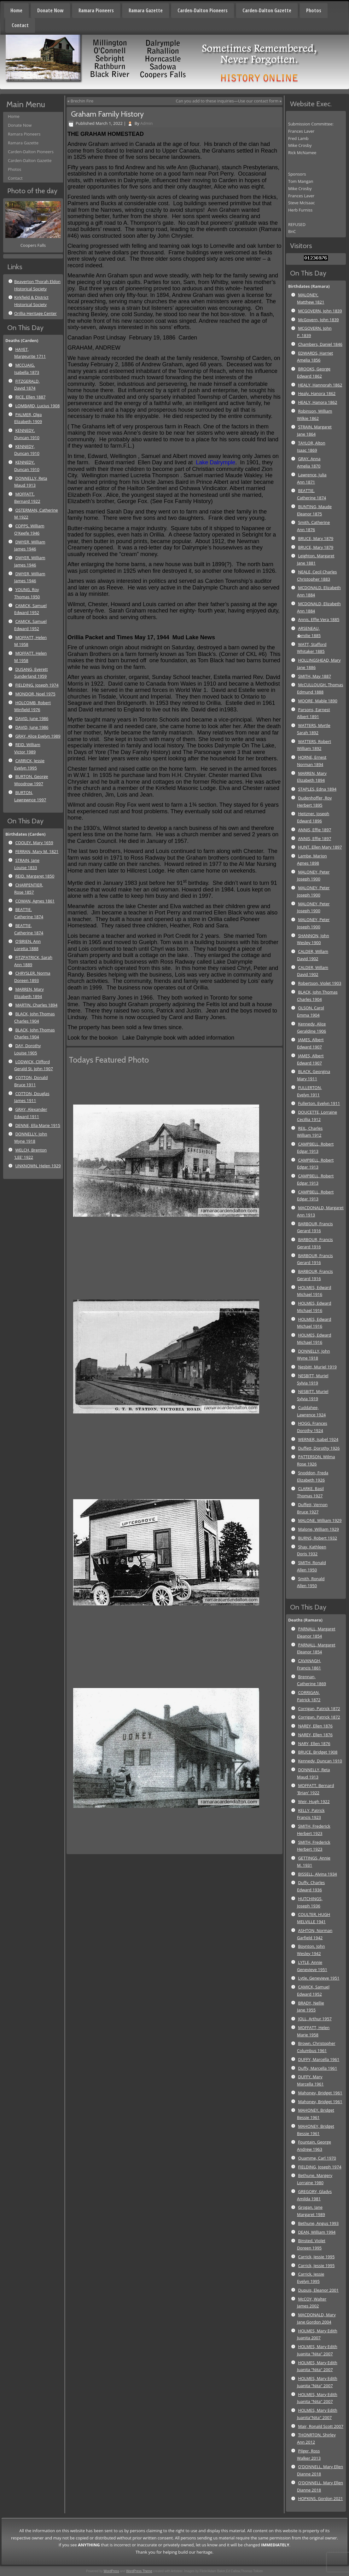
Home (16, 10)
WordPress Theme (139, 2571)
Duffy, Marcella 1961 (317, 2068)
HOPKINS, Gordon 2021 (320, 2498)
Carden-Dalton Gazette (266, 10)
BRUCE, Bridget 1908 (317, 1752)
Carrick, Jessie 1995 (316, 2257)
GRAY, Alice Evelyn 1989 (37, 736)
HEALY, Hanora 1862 (317, 402)
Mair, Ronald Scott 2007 (320, 2426)
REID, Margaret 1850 (34, 876)
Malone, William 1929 (318, 1529)
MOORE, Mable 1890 (317, 701)
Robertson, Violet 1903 (319, 983)
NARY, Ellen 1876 (314, 1743)
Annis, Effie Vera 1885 (318, 619)
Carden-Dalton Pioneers (202, 10)
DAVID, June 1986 (31, 718)
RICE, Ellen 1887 (30, 397)
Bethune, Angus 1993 (318, 2223)
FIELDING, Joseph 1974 (36, 685)
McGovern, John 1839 (318, 319)
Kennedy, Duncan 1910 (320, 1761)
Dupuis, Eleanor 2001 (318, 2290)
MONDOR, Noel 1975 (35, 694)
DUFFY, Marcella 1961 (318, 2059)
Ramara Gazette (146, 10)
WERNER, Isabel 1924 (318, 1439)
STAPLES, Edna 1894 (317, 789)
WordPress (111, 2571)
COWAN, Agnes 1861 (35, 901)
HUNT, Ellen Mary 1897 (320, 847)
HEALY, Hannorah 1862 (320, 385)
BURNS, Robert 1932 (317, 1538)
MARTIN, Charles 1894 (36, 1005)
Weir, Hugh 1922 (313, 1801)
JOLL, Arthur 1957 (314, 2019)
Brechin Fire (82, 101)
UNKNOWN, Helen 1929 (38, 1166)
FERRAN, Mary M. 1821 (36, 851)
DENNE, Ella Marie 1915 (37, 1125)
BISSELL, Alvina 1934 (317, 1874)
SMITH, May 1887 (314, 676)
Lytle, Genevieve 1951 (318, 1978)
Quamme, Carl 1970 (317, 2158)
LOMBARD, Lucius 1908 (37, 406)
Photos (313, 10)
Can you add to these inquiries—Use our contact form (227, 101)
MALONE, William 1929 (319, 1520)
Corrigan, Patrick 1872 (319, 1708)
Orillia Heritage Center (35, 313)
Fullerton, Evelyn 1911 (319, 1103)
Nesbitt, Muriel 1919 (317, 1367)
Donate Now (50, 10)
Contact (20, 25)
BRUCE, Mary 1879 (315, 538)
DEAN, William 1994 (316, 2232)
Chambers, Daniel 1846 (320, 344)
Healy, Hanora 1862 (316, 393)
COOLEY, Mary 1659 (34, 842)
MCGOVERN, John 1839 (320, 311)
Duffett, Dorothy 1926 (319, 1448)
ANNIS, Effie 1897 (314, 830)
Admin (146, 123)
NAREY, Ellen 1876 (315, 1726)
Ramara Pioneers (96, 10)
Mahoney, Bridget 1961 (320, 2093)
